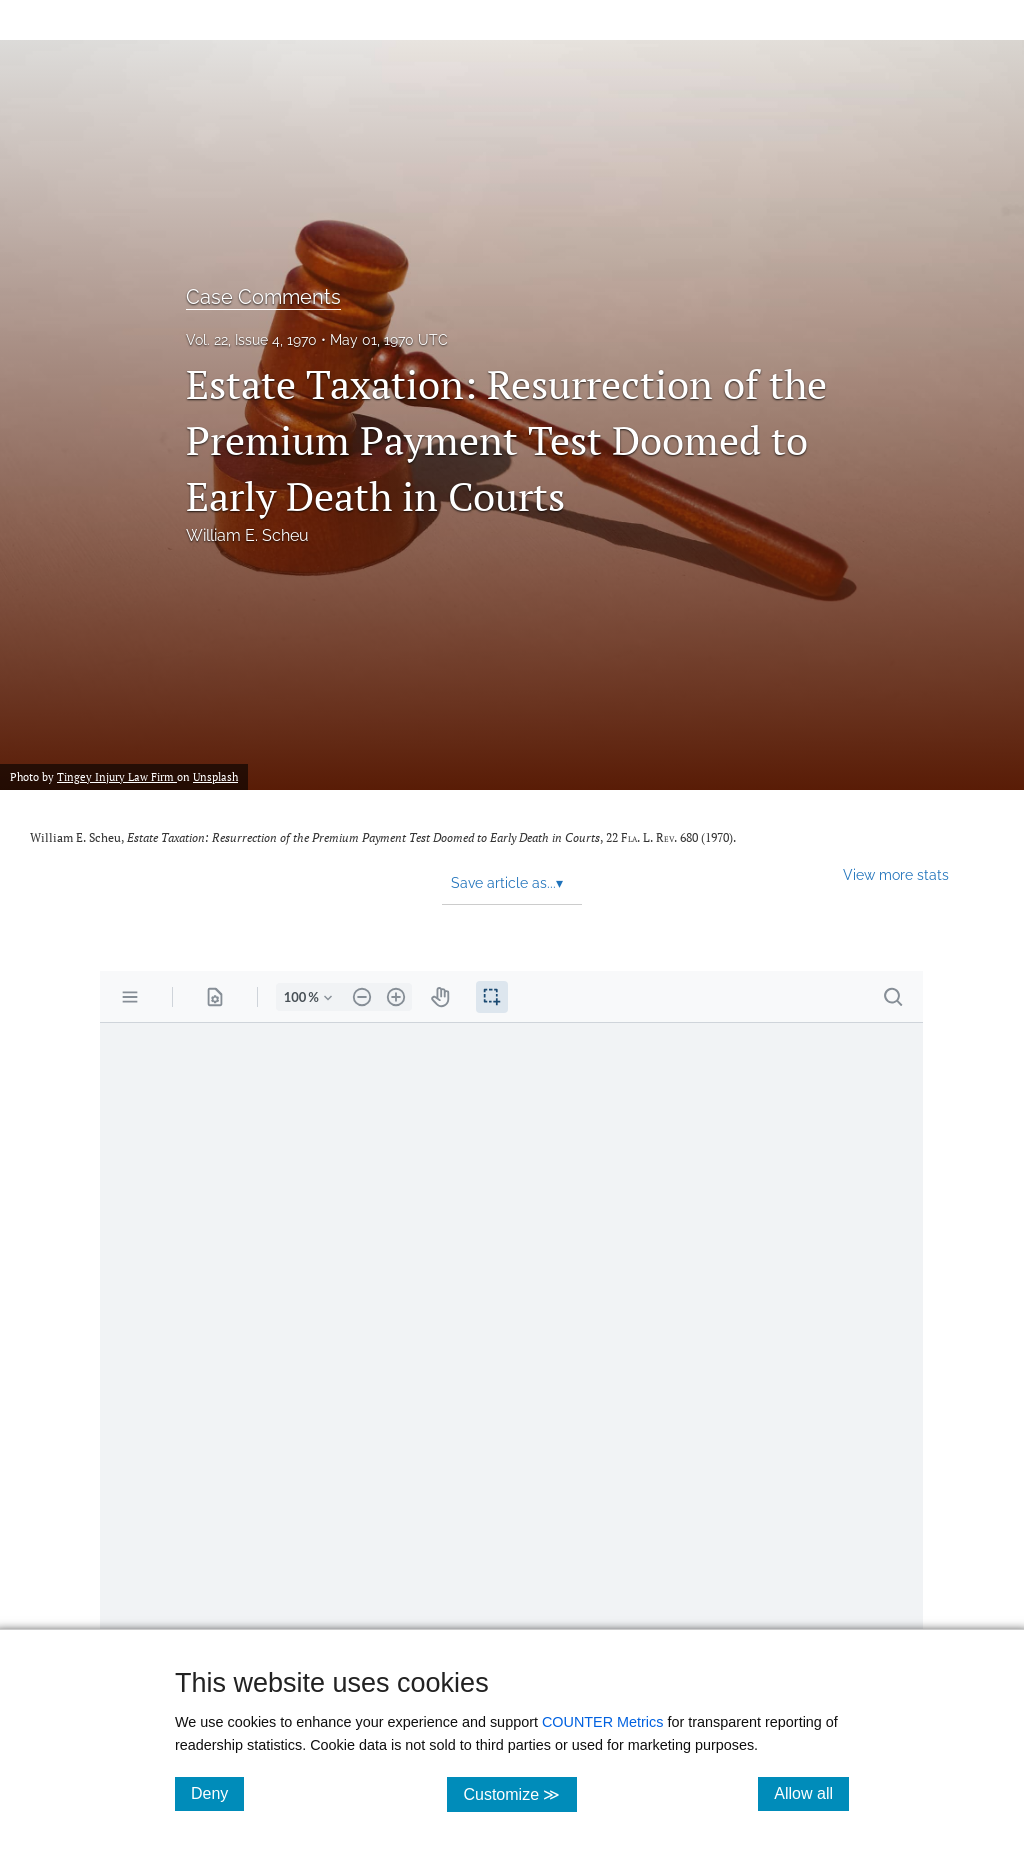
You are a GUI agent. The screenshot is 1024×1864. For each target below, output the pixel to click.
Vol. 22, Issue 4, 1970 (251, 340)
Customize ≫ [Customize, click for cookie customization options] (519, 1793)
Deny (217, 1793)
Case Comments (263, 297)
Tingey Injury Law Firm (117, 776)
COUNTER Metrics (603, 1722)
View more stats (896, 874)
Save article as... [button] (507, 883)
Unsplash (215, 776)
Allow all (811, 1793)
